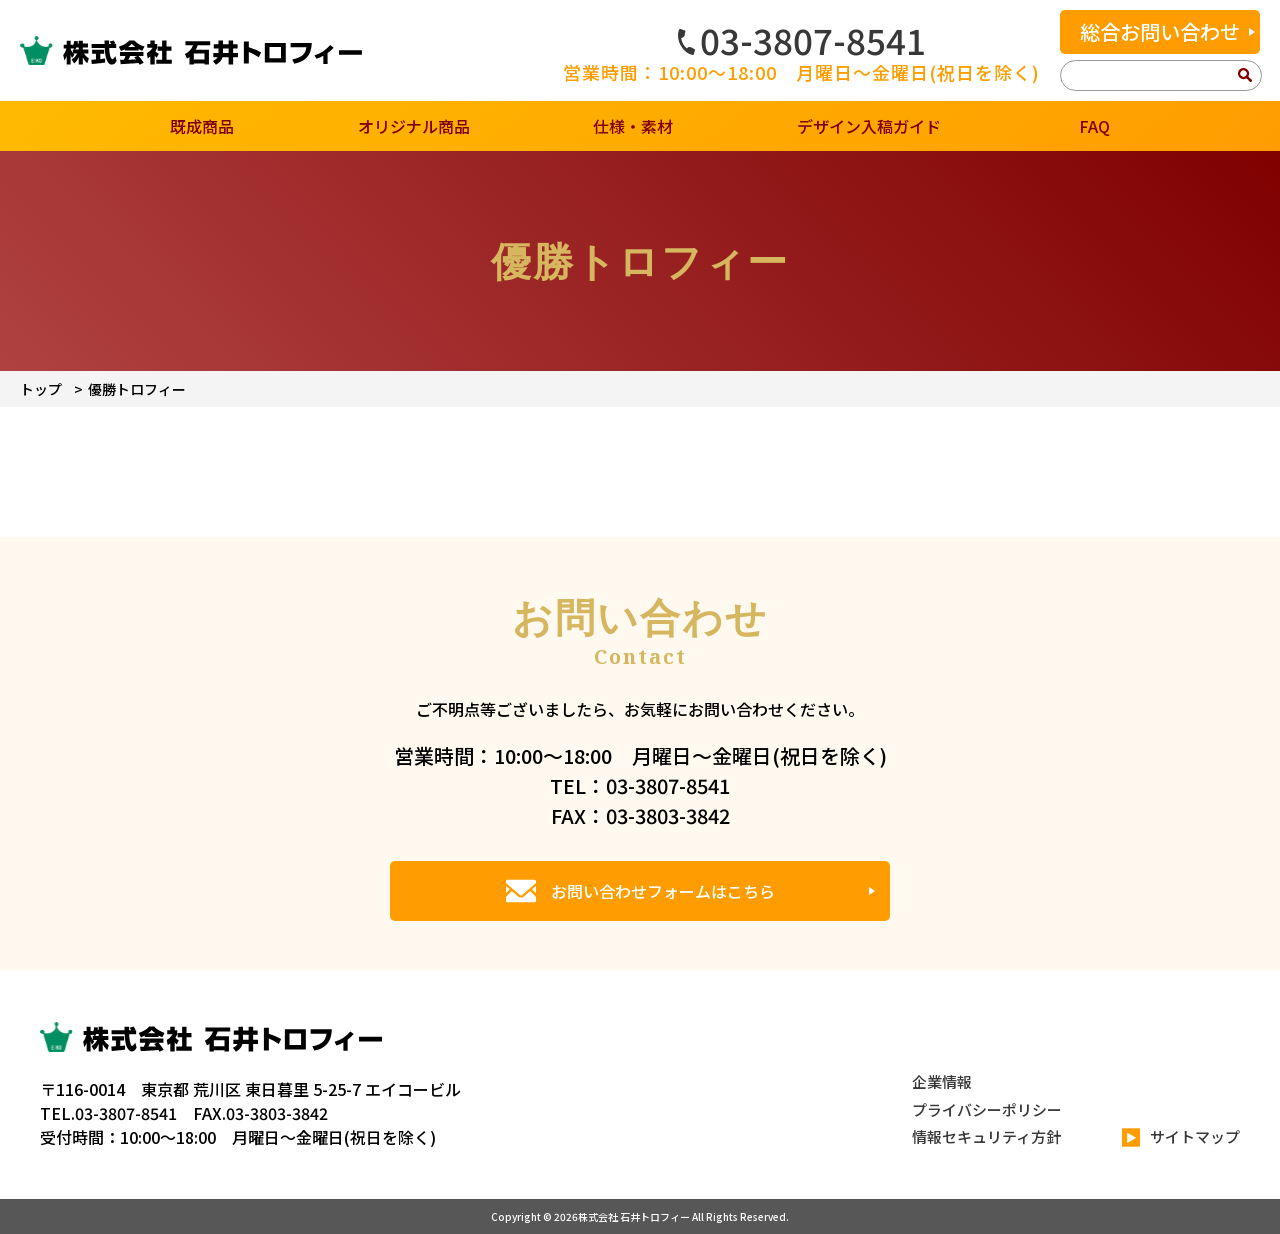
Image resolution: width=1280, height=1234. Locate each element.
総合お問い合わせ (1160, 31)
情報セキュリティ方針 (986, 1136)
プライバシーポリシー (987, 1109)
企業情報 (942, 1081)
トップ (41, 389)
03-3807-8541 (802, 40)
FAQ (1094, 126)
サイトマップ (1181, 1137)
